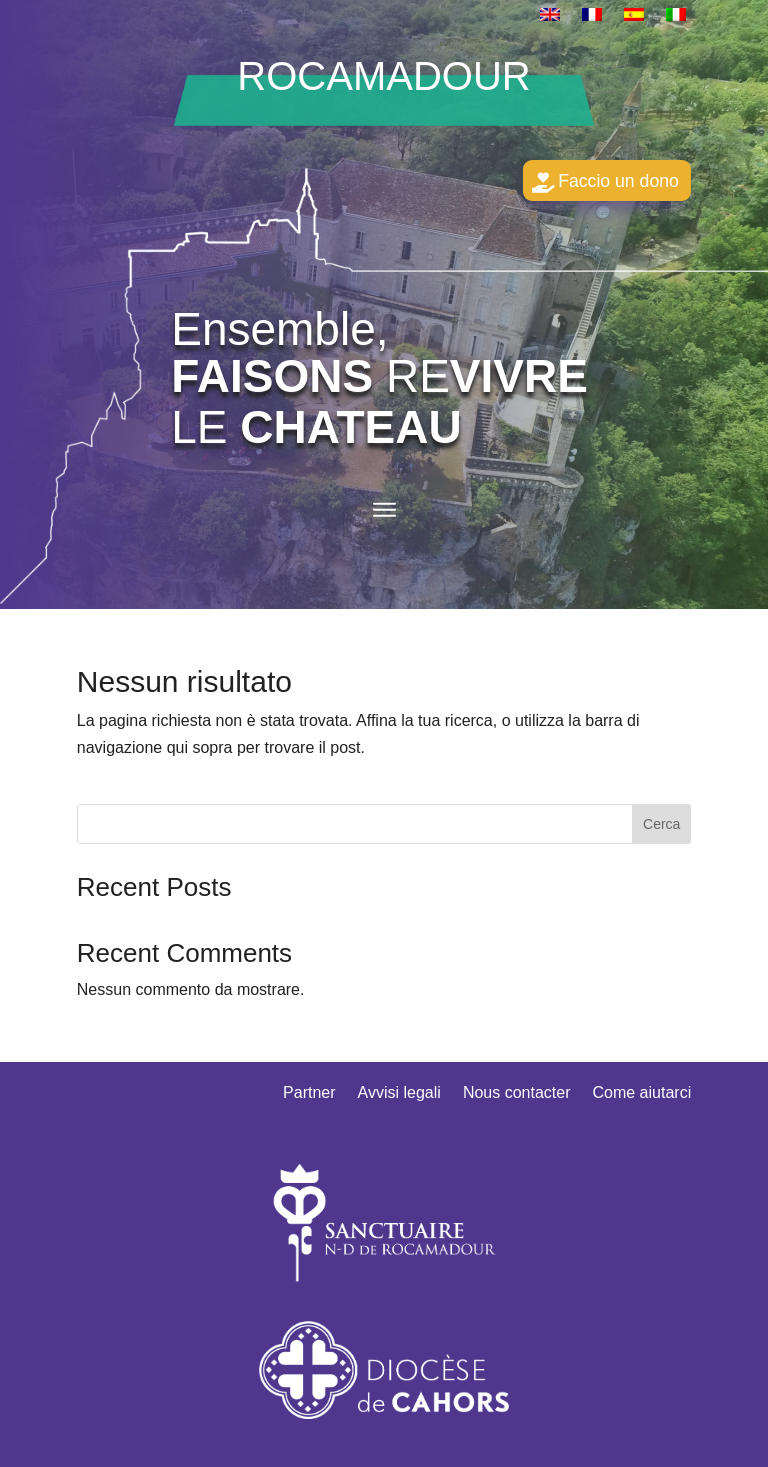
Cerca (661, 829)
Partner (309, 1099)
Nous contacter (517, 1099)
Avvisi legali (399, 1099)
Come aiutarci (641, 1099)
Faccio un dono (608, 183)
